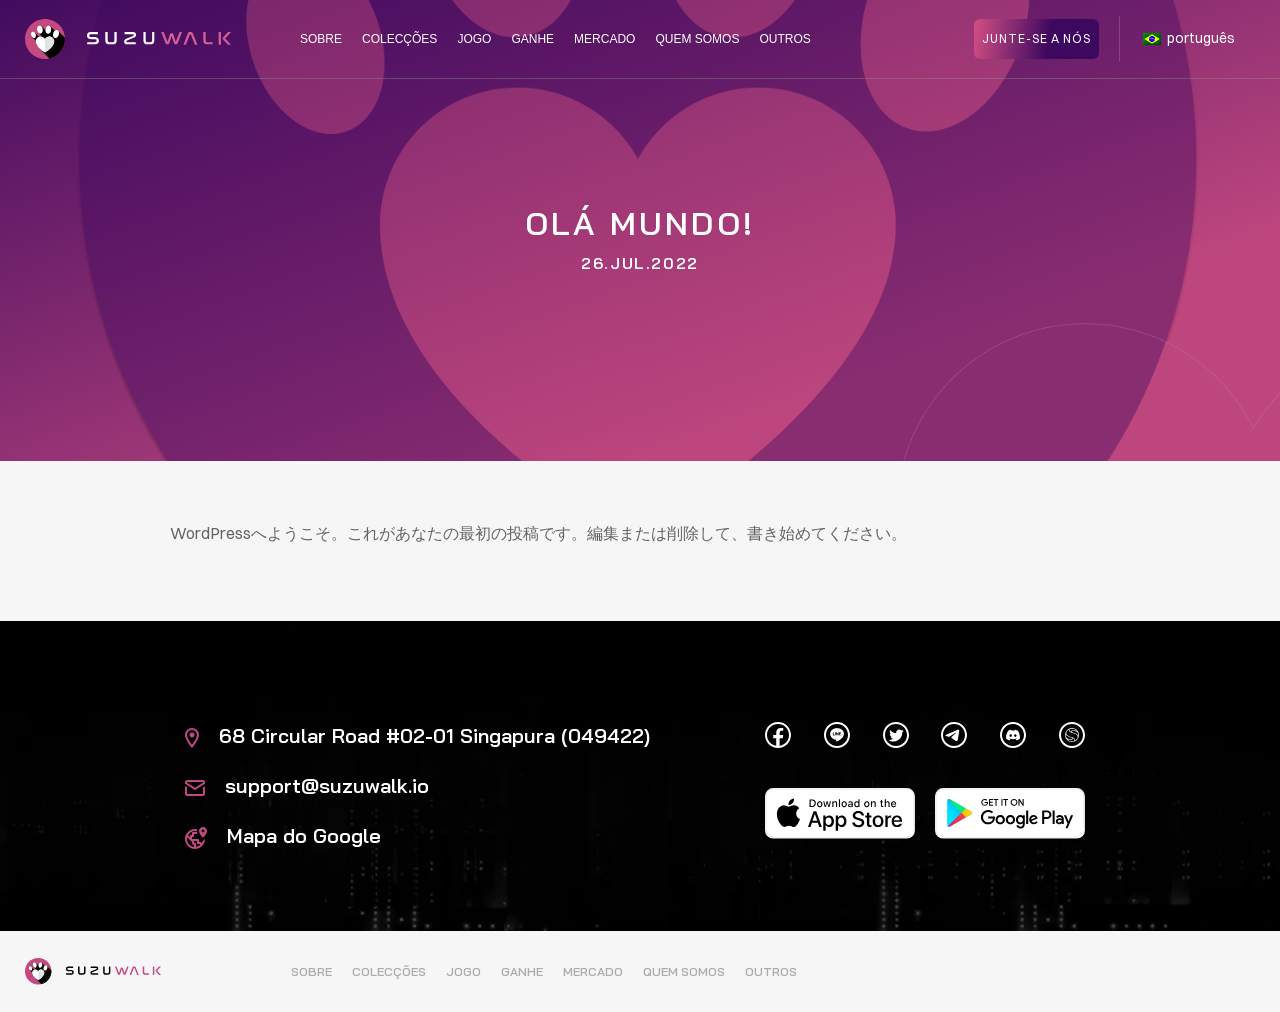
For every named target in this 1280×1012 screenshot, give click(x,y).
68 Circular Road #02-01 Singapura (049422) (417, 735)
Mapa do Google (283, 835)
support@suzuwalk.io (307, 785)
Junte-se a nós (1036, 37)
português (1189, 38)
